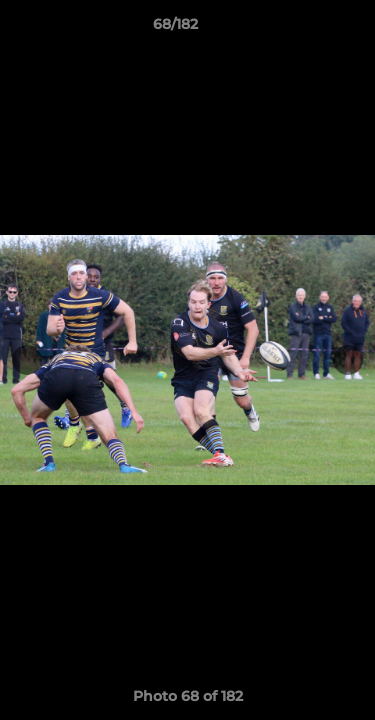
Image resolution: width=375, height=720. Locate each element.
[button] (303, 29)
